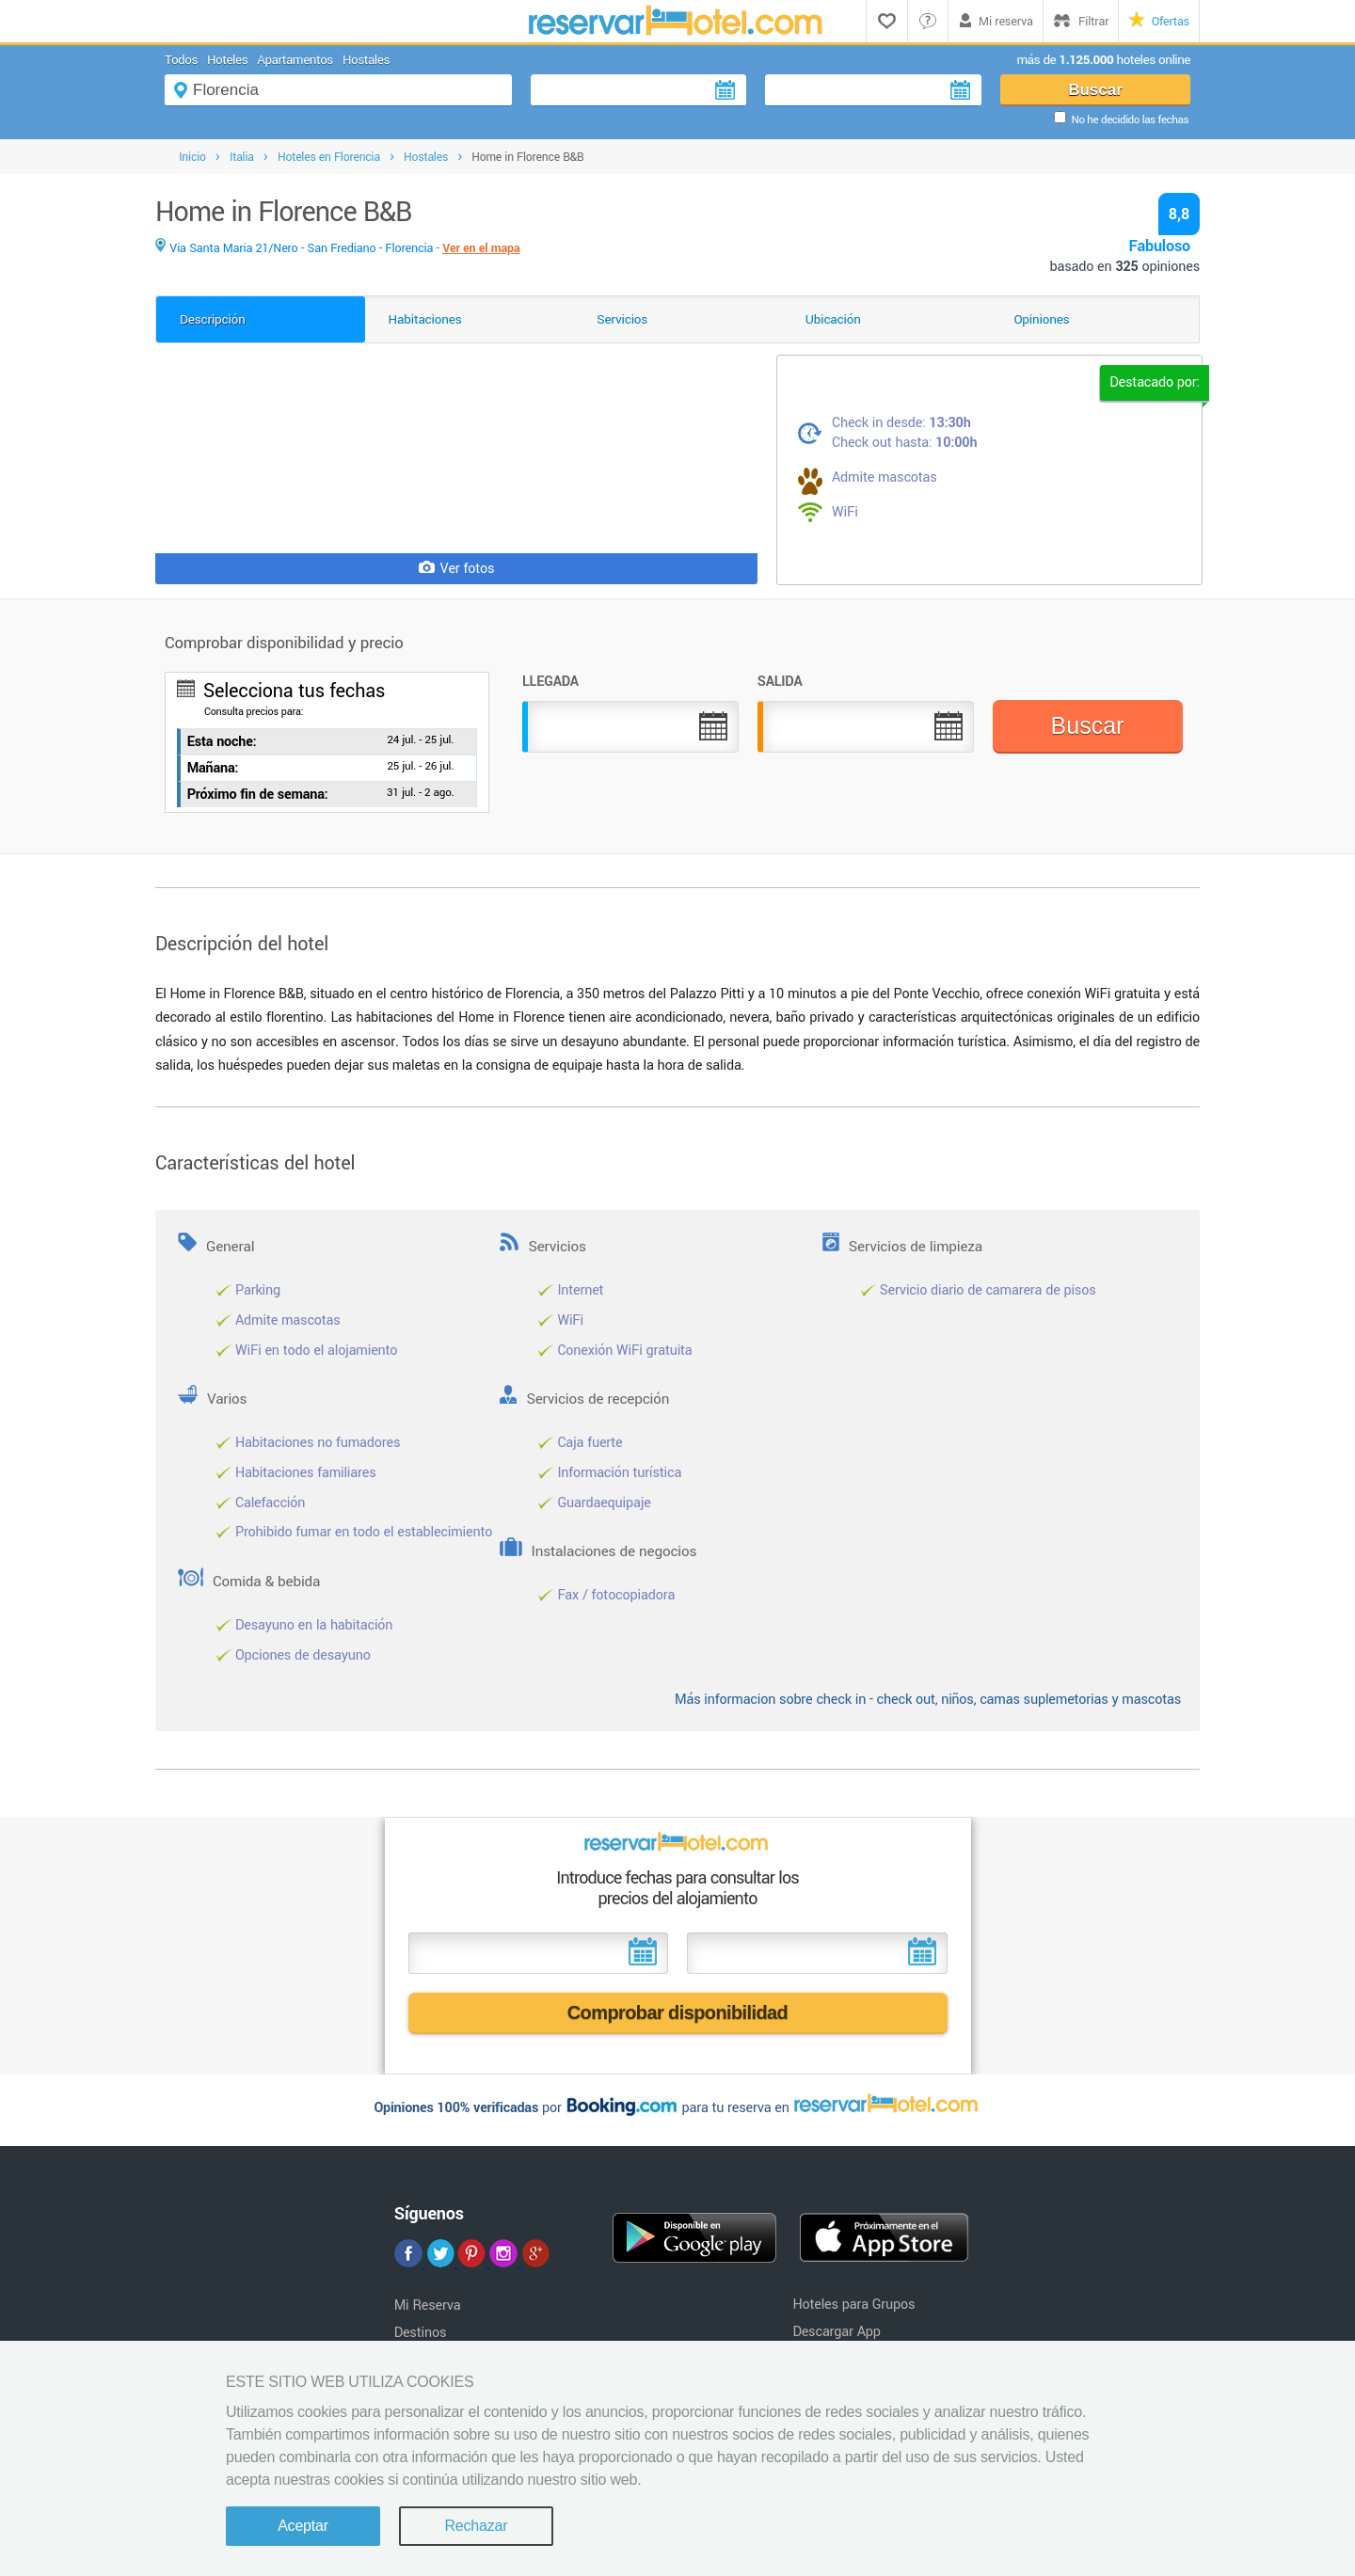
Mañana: (213, 768)
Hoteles (227, 60)
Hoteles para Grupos (853, 2304)
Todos (181, 60)
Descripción (213, 319)
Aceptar (303, 2526)
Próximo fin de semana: (257, 794)
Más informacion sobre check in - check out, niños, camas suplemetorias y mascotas (928, 1699)
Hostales (366, 60)
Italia (242, 157)
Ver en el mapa (480, 248)
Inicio (192, 157)
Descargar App (836, 2332)
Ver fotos (457, 569)
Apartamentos (295, 60)
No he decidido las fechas (1130, 120)
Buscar (1095, 90)
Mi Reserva (427, 2305)
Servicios (622, 319)
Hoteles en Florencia (329, 157)
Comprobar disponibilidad (678, 2012)
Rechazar (475, 2526)
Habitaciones (425, 319)
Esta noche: (222, 742)
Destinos (420, 2333)
